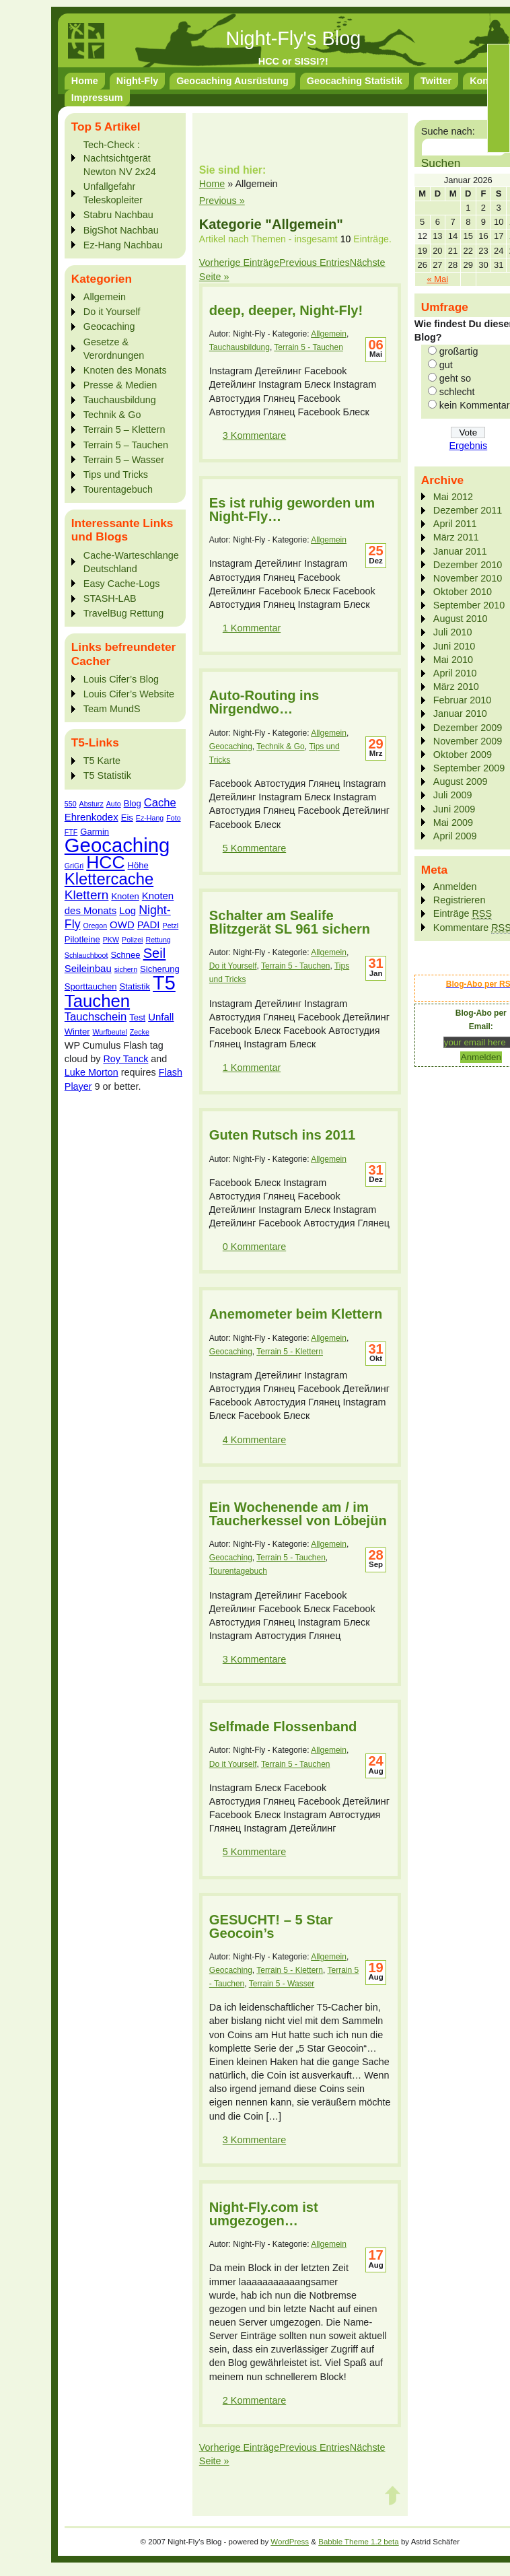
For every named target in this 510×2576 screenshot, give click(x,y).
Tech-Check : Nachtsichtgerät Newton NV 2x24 (119, 158)
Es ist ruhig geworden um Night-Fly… (292, 509)
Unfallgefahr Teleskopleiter (113, 193)
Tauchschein (95, 1016)
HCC (105, 862)
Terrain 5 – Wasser (123, 459)
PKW (111, 940)
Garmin (94, 832)
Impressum (97, 97)
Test (137, 1017)
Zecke (139, 1032)
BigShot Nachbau (121, 230)
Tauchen (97, 1000)
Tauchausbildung (119, 399)
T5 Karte (101, 760)
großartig (458, 351)
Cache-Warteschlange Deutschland (131, 562)
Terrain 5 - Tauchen (308, 347)
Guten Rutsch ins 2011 (282, 1134)
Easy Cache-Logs (121, 583)
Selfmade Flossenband (283, 1726)
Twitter (436, 80)
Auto (113, 804)
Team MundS (112, 708)
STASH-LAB (110, 598)
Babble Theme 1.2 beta (358, 2542)
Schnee (125, 955)
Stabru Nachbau (118, 214)
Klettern (87, 895)
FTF (71, 832)
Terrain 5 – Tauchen (125, 445)
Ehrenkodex (91, 817)
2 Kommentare (254, 2400)
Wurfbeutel (110, 1032)
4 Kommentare (254, 1439)
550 (71, 804)
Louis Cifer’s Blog (121, 679)
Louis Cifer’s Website (128, 694)
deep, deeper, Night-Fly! (286, 310)
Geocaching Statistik (354, 80)
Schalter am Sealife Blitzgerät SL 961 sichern (289, 922)
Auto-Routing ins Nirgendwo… (264, 702)
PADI (148, 924)
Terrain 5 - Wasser (282, 1983)
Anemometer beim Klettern (296, 1314)
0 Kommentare (254, 1246)
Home (84, 80)
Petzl (171, 925)
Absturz (91, 804)
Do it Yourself (112, 311)
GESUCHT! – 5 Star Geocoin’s (271, 1926)
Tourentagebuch (118, 489)
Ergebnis (468, 445)
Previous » (222, 200)
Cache (160, 802)
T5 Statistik (107, 775)
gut (446, 364)
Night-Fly (137, 80)
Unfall (161, 1016)
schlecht (457, 391)
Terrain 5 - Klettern (289, 1351)
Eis (127, 817)
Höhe (138, 865)
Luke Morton (91, 1072)
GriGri (74, 866)
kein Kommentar (474, 405)
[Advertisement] (118, 1295)
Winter (77, 1031)
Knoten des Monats (125, 370)
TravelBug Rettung (123, 613)
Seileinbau (88, 968)
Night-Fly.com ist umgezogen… (263, 2214)
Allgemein (104, 296)
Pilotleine (82, 939)
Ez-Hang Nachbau (123, 245)
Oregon (95, 925)
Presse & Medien (120, 385)
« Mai (438, 279)
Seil (154, 953)
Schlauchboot (86, 955)
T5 (164, 983)
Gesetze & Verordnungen (113, 349)
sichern (125, 969)
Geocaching (109, 326)
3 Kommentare (254, 435)
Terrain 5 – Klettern (124, 429)
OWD (122, 924)
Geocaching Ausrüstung (232, 80)
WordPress (289, 2542)
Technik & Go (112, 414)
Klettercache (109, 879)
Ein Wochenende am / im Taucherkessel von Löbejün (298, 1514)
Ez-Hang (149, 818)
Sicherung (160, 969)
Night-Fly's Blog (293, 38)
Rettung (157, 940)
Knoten (125, 896)
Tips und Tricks (115, 474)
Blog (132, 803)
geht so (455, 378)
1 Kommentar (252, 628)
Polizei (132, 940)
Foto (173, 818)
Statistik (134, 986)
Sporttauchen (91, 986)
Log (127, 910)
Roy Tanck (125, 1058)
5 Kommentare (254, 848)
